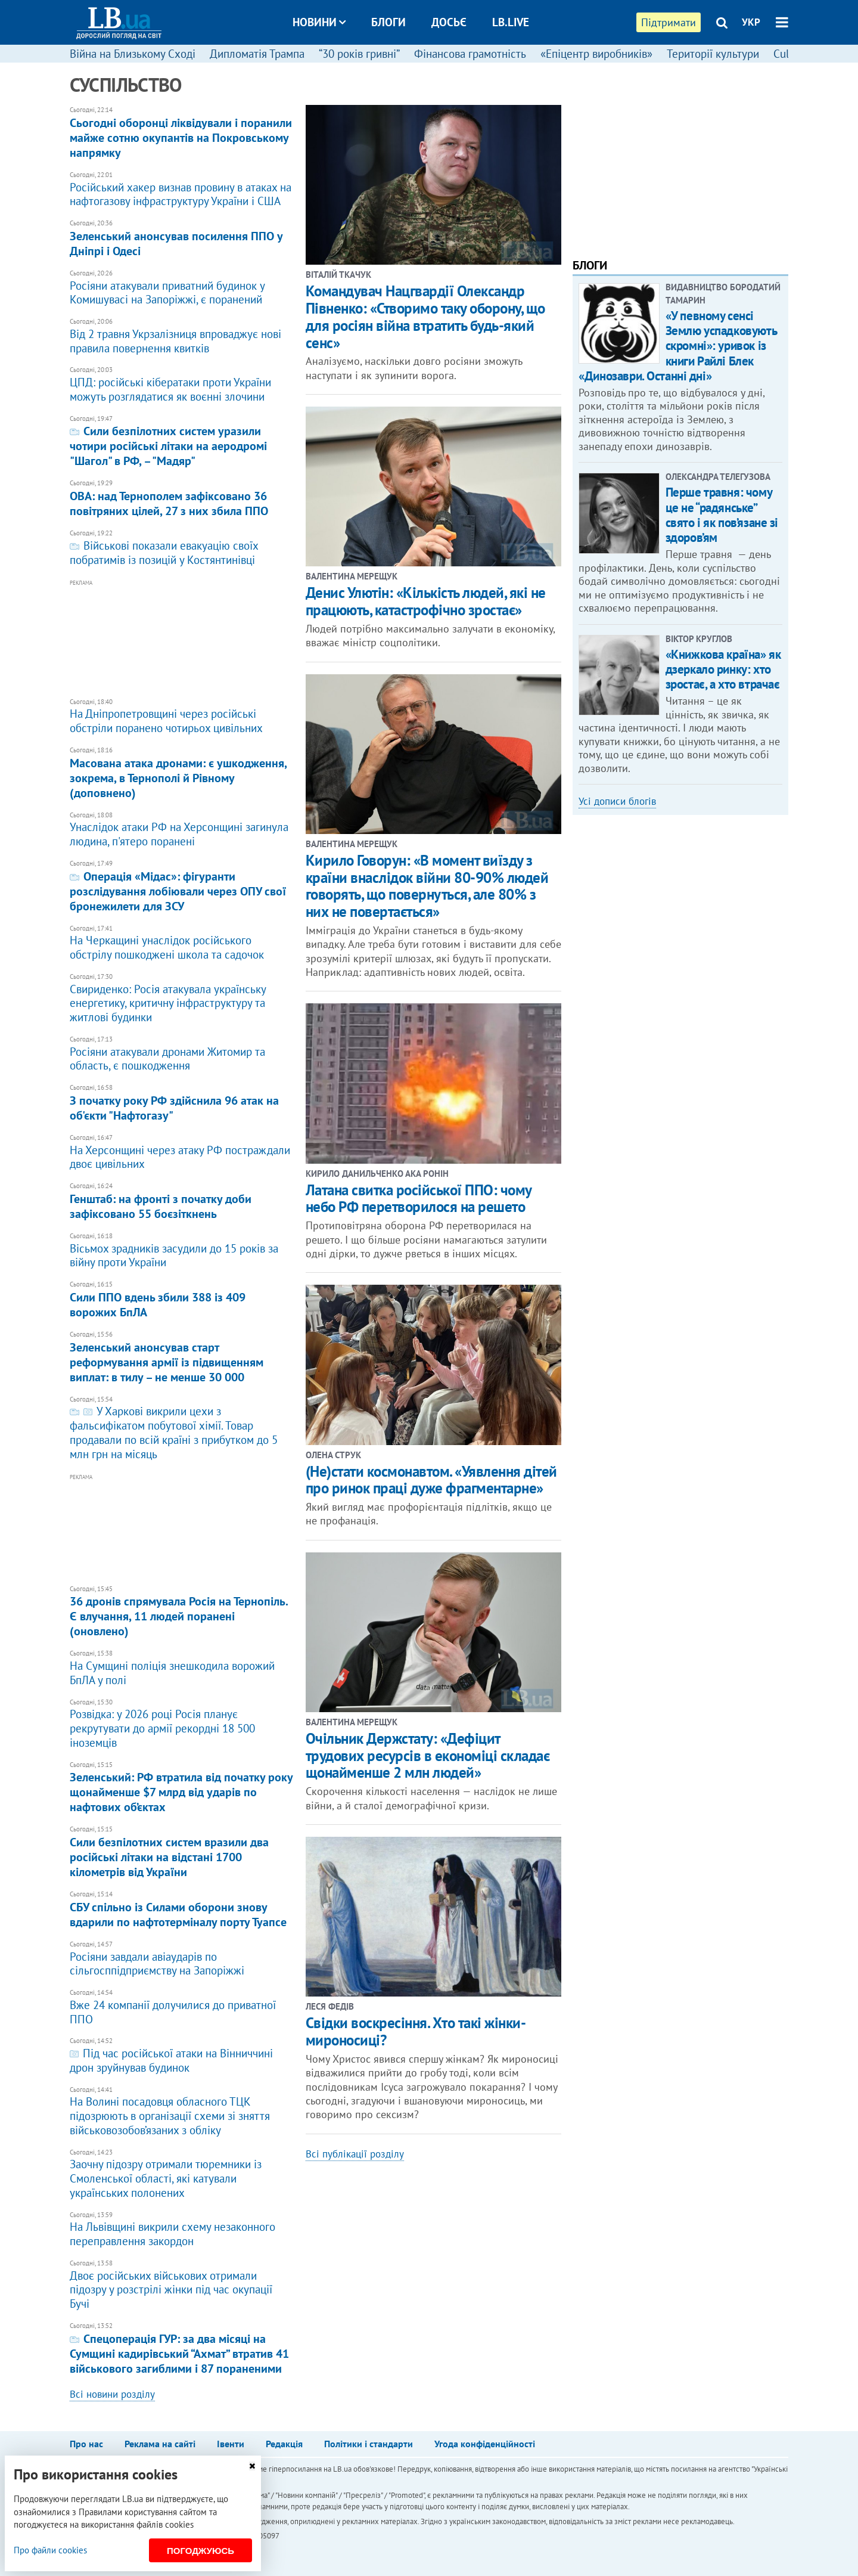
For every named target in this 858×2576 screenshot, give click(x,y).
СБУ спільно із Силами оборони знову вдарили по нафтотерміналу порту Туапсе (182, 1910)
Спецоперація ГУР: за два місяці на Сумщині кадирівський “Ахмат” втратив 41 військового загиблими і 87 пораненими (182, 2349)
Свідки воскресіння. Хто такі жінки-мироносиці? (416, 2031)
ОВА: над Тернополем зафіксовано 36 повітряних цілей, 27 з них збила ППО (182, 499)
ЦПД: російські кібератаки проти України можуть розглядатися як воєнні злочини (182, 385)
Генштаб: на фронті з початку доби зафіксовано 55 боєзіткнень (182, 1202)
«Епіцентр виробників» (596, 54)
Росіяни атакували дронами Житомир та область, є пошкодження (182, 1054)
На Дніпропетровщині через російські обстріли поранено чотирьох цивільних (182, 717)
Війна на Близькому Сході (132, 54)
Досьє (449, 22)
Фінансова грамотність (470, 54)
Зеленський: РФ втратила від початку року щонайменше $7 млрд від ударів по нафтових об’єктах (182, 1788)
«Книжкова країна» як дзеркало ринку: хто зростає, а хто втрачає (723, 669)
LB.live (510, 22)
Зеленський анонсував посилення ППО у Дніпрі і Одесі (182, 239)
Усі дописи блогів (617, 801)
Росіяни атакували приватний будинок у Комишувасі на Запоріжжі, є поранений (182, 288)
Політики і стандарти (368, 2444)
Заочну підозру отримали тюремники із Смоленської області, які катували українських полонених (182, 2174)
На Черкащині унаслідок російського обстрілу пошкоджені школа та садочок (182, 943)
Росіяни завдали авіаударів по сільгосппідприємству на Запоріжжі (182, 1959)
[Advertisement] (182, 634)
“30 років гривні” (359, 54)
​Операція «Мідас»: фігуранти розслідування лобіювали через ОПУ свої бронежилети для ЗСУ (182, 887)
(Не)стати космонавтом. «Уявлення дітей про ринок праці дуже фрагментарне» (431, 1480)
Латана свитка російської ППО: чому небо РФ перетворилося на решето (418, 1198)
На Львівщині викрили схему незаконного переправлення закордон (182, 2230)
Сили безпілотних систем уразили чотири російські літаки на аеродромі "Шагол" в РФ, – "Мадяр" (182, 442)
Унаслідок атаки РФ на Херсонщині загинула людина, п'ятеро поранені (182, 830)
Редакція (284, 2444)
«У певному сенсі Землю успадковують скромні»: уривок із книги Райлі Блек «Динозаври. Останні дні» (677, 346)
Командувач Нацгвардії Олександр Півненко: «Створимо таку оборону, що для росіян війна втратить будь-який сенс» (425, 316)
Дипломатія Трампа (257, 54)
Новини (319, 22)
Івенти (230, 2444)
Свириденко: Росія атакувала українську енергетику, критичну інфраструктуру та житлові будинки (182, 998)
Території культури (713, 54)
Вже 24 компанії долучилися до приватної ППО (182, 2007)
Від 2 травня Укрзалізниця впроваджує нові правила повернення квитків (182, 336)
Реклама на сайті (160, 2444)
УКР (751, 22)
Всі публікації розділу (355, 2153)
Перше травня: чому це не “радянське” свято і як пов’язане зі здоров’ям (722, 514)
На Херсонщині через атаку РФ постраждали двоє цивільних (182, 1152)
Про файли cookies (50, 2550)
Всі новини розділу (112, 2394)
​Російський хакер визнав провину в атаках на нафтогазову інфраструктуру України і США (182, 190)
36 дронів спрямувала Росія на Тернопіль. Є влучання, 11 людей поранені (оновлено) (182, 1612)
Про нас (86, 2444)
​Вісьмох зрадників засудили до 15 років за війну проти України (182, 1251)
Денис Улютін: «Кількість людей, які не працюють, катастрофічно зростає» (426, 601)
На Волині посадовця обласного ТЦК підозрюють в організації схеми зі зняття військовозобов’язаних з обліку (182, 2111)
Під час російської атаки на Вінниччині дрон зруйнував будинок (182, 2056)
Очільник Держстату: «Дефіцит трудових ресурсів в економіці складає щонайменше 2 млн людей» (428, 1756)
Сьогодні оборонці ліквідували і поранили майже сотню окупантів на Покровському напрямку (182, 133)
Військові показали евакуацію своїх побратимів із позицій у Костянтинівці (182, 548)
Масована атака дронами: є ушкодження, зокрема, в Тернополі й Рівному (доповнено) (182, 773)
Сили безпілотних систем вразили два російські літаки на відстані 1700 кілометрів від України (182, 1852)
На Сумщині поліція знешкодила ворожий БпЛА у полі (182, 1668)
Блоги (388, 22)
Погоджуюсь (200, 2551)
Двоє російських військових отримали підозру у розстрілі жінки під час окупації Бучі (182, 2285)
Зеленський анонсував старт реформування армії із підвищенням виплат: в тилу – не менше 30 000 (182, 1358)
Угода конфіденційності (484, 2444)
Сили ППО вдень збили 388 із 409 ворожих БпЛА (182, 1300)
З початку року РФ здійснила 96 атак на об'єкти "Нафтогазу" (182, 1103)
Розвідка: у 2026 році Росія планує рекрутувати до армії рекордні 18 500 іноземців (182, 1724)
